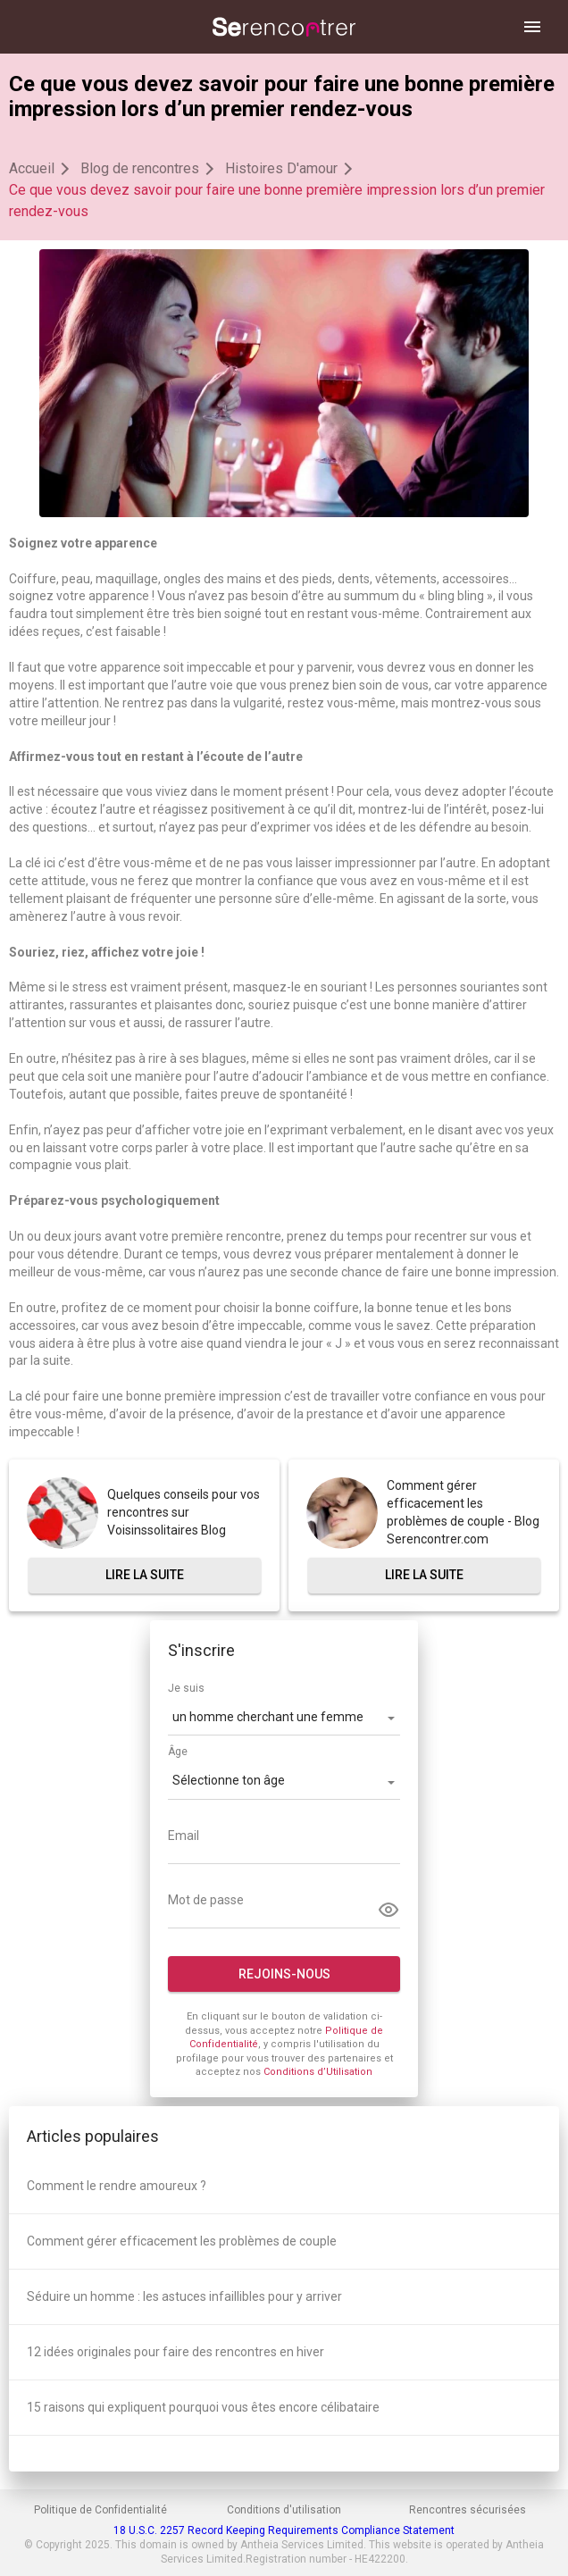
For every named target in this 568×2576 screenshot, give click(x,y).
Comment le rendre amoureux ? (116, 2186)
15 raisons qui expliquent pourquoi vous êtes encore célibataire (203, 2407)
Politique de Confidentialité (100, 2510)
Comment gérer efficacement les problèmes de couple (182, 2241)
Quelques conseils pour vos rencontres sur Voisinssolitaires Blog (183, 1512)
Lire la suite (144, 1575)
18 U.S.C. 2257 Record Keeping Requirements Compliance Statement (284, 2530)
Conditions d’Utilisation (317, 2072)
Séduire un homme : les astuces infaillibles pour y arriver (184, 2296)
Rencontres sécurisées (467, 2510)
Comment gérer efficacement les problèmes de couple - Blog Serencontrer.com (463, 1512)
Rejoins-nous (284, 1974)
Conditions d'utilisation (284, 2510)
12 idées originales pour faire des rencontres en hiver (175, 2352)
